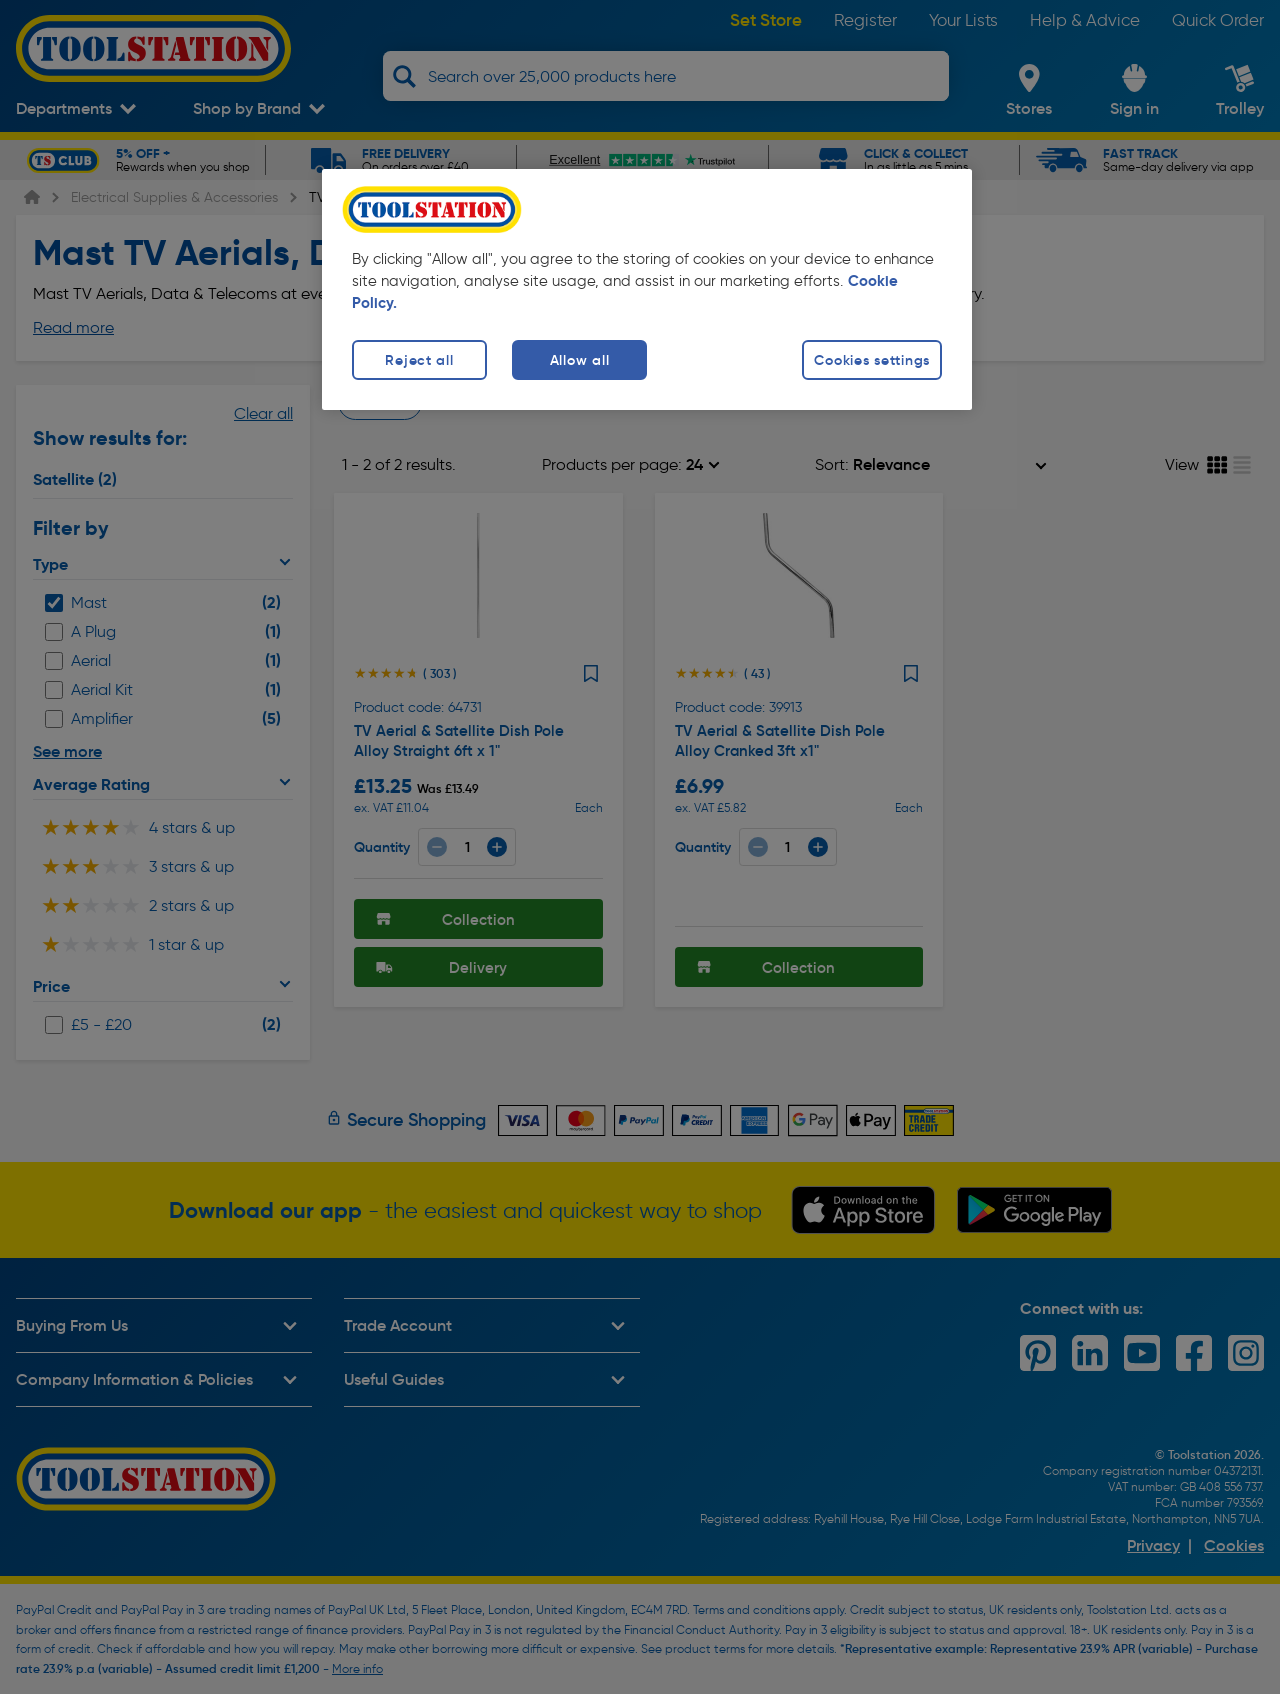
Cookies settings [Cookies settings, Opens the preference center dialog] (872, 360)
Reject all (419, 360)
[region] (647, 289)
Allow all (579, 360)
